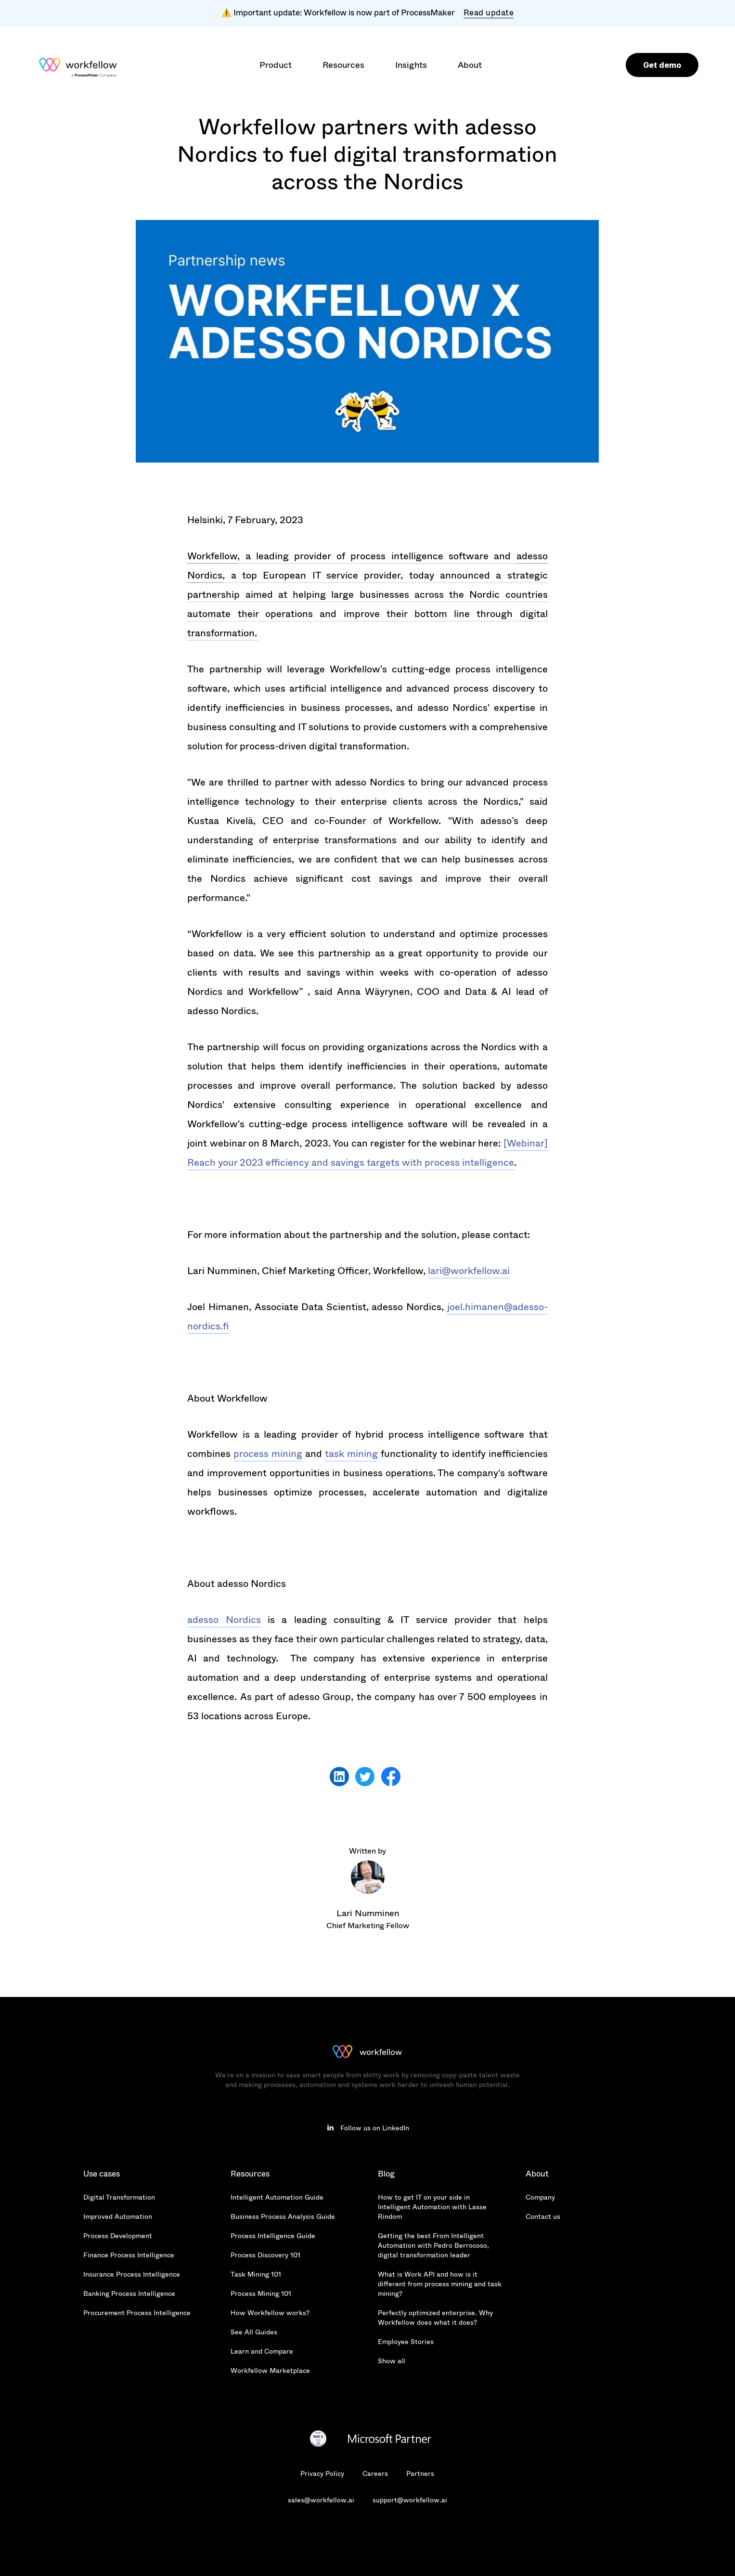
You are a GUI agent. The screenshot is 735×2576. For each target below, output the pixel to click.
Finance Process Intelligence (128, 2255)
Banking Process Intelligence (129, 2293)
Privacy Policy (322, 2473)
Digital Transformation (119, 2197)
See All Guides (254, 2332)
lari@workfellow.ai (469, 1271)
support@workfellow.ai (410, 2500)
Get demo (662, 65)
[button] (275, 65)
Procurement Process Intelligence (137, 2313)
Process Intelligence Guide (273, 2236)
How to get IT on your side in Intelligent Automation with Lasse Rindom (432, 2206)
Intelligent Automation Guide (277, 2197)
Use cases (101, 2174)
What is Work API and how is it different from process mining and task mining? (440, 2283)
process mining (267, 1454)
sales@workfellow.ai (321, 2500)
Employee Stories (406, 2341)
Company (540, 2197)
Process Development (117, 2236)
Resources (250, 2174)
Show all (391, 2361)
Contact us (543, 2216)
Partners (420, 2473)
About (537, 2174)
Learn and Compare (262, 2351)
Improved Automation (117, 2216)
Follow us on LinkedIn (374, 2128)
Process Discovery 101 (265, 2255)
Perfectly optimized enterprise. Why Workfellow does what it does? (435, 2317)
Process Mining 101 (261, 2293)
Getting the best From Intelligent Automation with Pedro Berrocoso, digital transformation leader (433, 2245)
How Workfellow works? (270, 2313)
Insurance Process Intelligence (131, 2274)
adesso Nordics (223, 1620)
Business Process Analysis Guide (283, 2216)
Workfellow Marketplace (270, 2370)
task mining (351, 1454)
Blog (386, 2174)
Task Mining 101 (256, 2274)
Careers (375, 2473)
